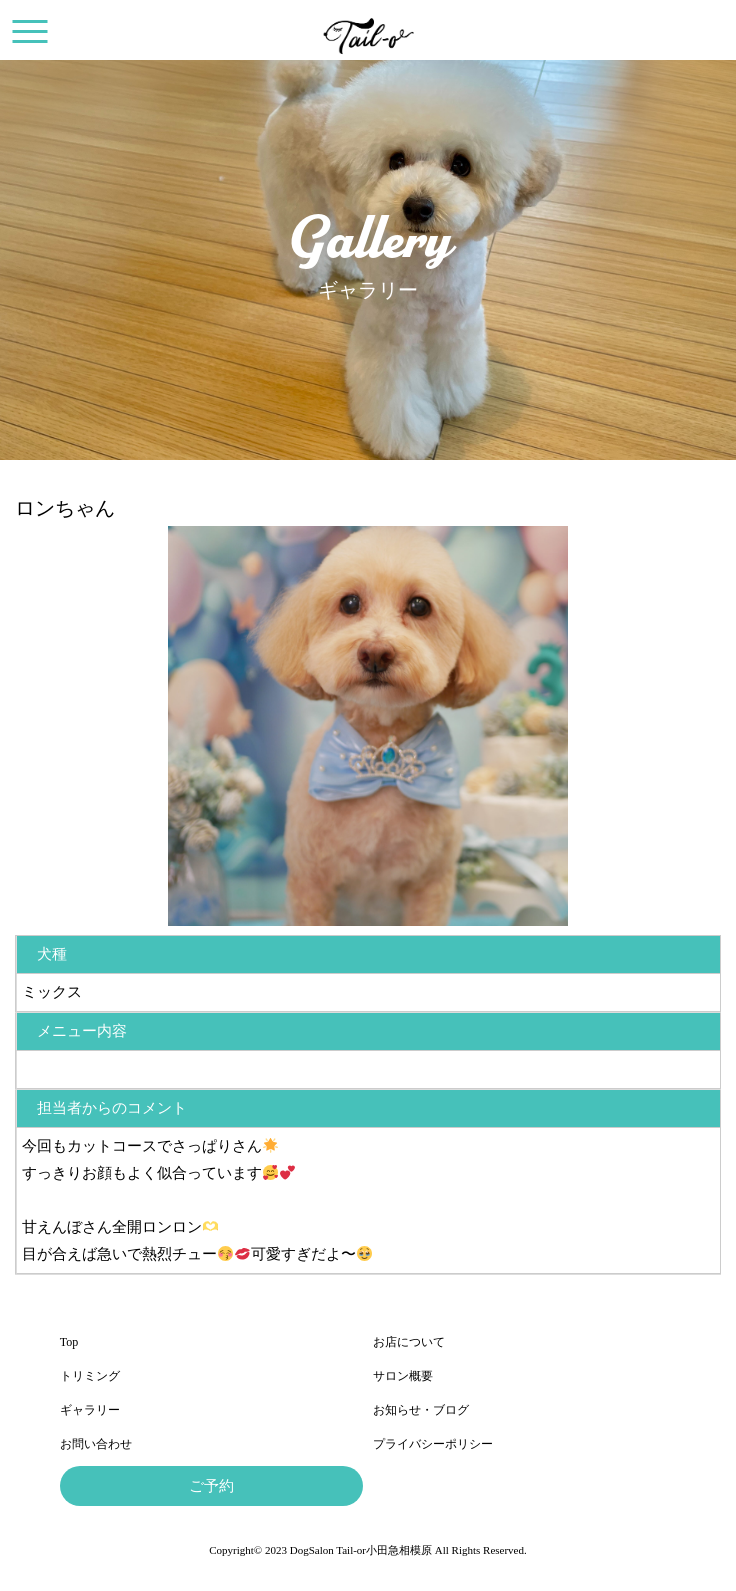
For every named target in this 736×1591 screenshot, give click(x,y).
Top (69, 1342)
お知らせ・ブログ (421, 1410)
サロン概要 (403, 1376)
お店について (409, 1342)
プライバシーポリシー (433, 1444)
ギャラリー (90, 1410)
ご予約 (211, 1486)
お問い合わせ (96, 1444)
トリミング (90, 1376)
